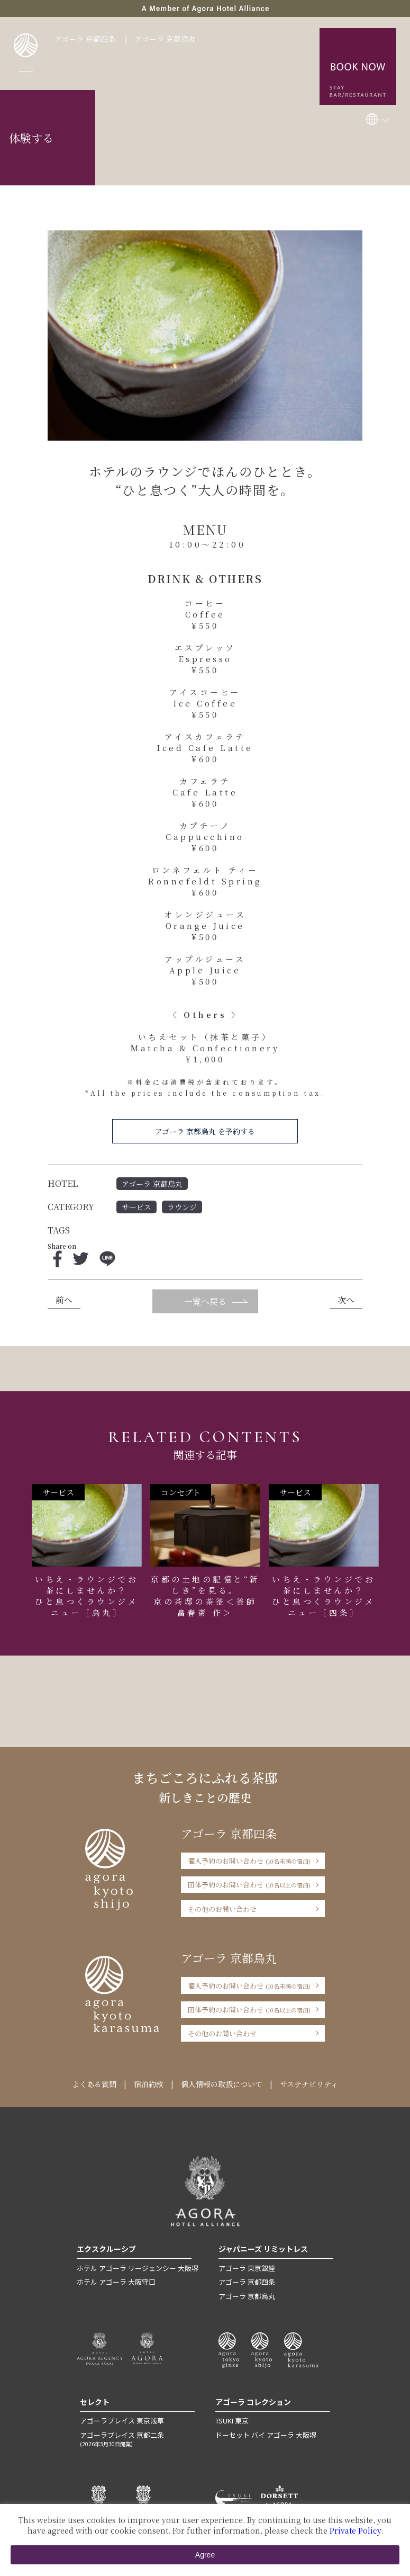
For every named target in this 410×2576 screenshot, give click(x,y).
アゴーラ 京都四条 (84, 38)
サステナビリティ (309, 2084)
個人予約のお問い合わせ (249, 1861)
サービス (136, 1207)
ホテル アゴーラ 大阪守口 (116, 2282)
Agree (205, 2555)
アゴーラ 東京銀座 (246, 2268)
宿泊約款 (148, 2084)
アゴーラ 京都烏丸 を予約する (205, 1131)
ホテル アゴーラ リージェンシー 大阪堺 (137, 2268)
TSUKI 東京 (232, 2421)
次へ (346, 1300)
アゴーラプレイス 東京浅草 (122, 2421)
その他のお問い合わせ (222, 1909)
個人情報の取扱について (221, 2084)
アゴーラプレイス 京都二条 (137, 2439)
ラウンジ (182, 1207)
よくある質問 (94, 2084)
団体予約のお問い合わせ (249, 1885)
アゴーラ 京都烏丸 (165, 38)
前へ (64, 1300)
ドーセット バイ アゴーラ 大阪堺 (265, 2435)
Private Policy (355, 2530)
